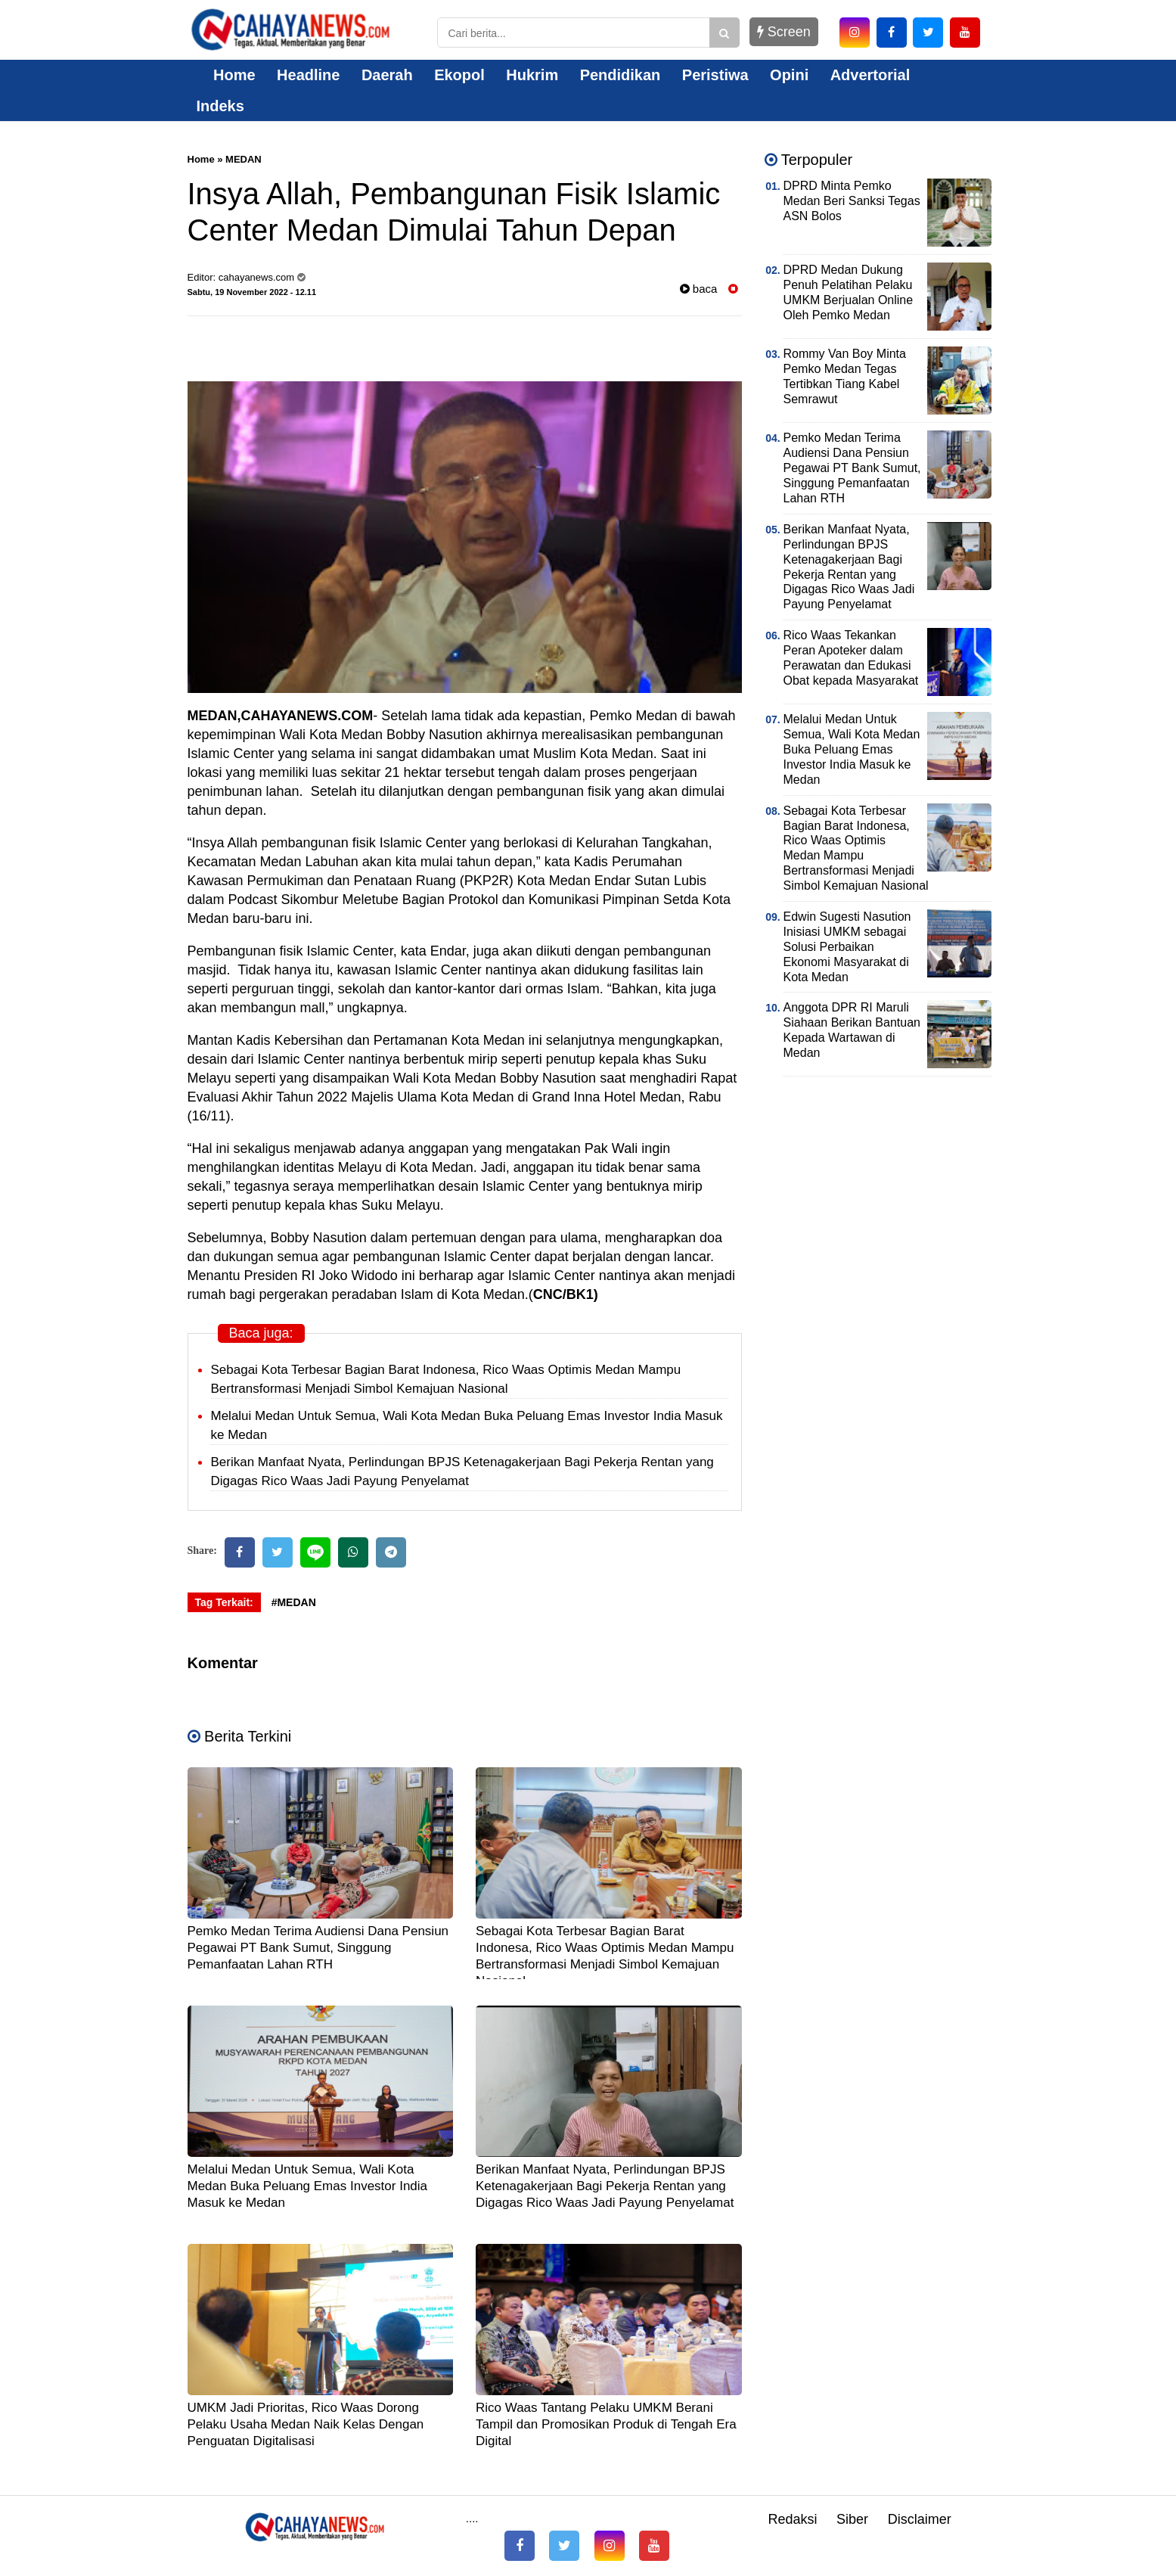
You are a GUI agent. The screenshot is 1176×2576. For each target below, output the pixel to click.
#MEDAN (294, 1602)
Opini (789, 75)
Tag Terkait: (224, 1602)
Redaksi (792, 2519)
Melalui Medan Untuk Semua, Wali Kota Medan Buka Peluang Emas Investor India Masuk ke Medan (308, 2186)
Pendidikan (620, 75)
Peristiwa (715, 75)
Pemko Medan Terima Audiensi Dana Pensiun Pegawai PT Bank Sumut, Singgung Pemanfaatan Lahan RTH (318, 1948)
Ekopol (459, 75)
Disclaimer (919, 2519)
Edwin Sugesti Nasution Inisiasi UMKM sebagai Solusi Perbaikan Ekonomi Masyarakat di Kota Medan (847, 946)
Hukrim (532, 75)
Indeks (220, 106)
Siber (852, 2519)
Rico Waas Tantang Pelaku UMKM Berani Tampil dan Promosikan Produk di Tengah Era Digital (606, 2424)
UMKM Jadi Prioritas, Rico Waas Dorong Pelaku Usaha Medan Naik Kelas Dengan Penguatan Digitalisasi (306, 2424)
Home (226, 75)
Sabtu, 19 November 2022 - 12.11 (252, 292)
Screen (784, 31)
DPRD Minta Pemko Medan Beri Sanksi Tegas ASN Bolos (851, 200)
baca (699, 288)
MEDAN (243, 159)
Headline (308, 75)
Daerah (387, 75)
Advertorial (870, 75)
